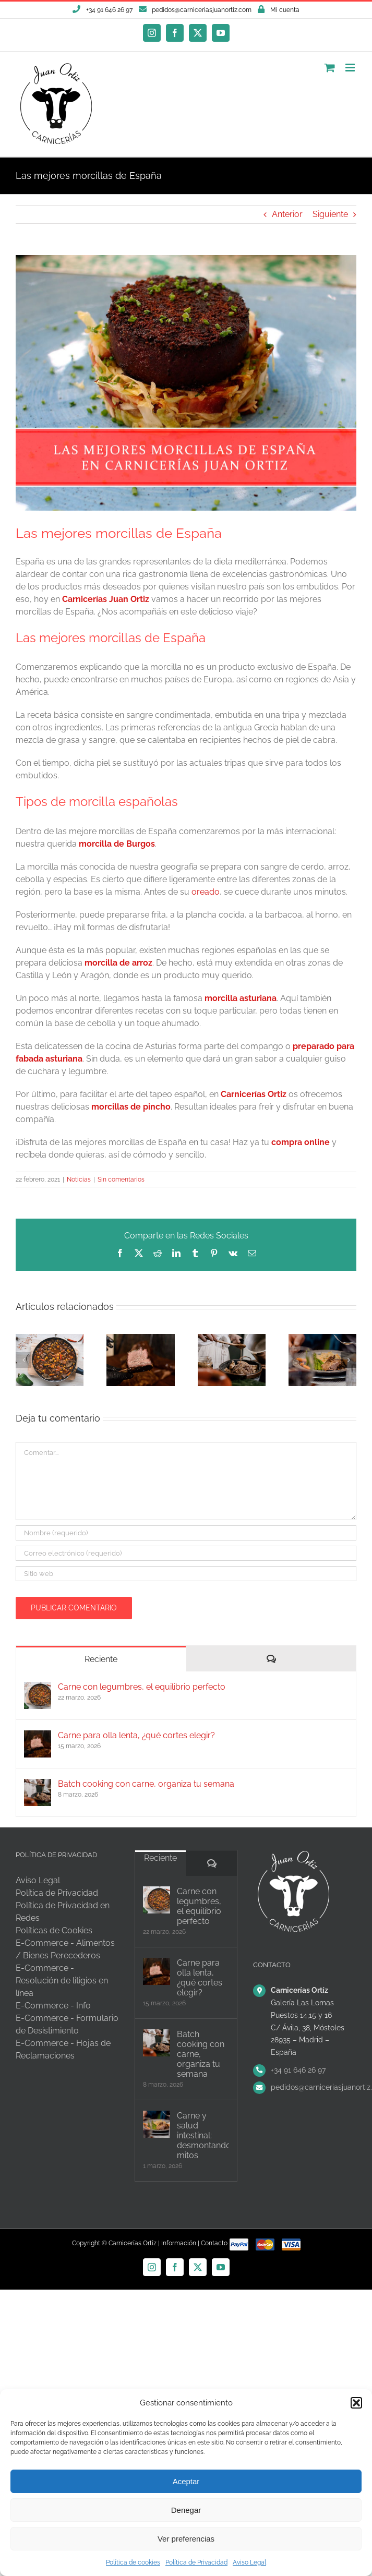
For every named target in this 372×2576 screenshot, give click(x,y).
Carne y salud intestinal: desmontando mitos (203, 2135)
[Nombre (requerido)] (186, 1532)
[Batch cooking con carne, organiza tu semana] (37, 1785)
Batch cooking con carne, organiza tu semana (146, 1784)
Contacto (214, 2243)
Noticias (79, 1179)
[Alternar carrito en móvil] (330, 67)
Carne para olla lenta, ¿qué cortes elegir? (136, 1735)
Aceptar (186, 2481)
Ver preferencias (186, 2538)
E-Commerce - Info (53, 2006)
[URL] (186, 1573)
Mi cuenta (284, 10)
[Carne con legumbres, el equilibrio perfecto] (37, 1688)
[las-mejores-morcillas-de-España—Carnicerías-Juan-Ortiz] (186, 383)
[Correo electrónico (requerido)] (186, 1553)
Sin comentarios (121, 1179)
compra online (300, 1142)
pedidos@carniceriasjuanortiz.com (201, 10)
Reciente (101, 1659)
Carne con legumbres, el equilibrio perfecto (141, 1687)
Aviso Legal (249, 2562)
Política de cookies (133, 2562)
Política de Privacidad (196, 2562)
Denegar (186, 2510)
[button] (356, 2403)
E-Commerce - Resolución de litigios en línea (62, 1980)
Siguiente (330, 214)
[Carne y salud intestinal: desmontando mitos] (156, 2124)
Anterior (287, 214)
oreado (205, 892)
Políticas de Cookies (54, 1930)
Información (178, 2243)
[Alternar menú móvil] (350, 67)
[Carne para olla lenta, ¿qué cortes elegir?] (37, 1736)
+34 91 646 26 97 (298, 2070)
